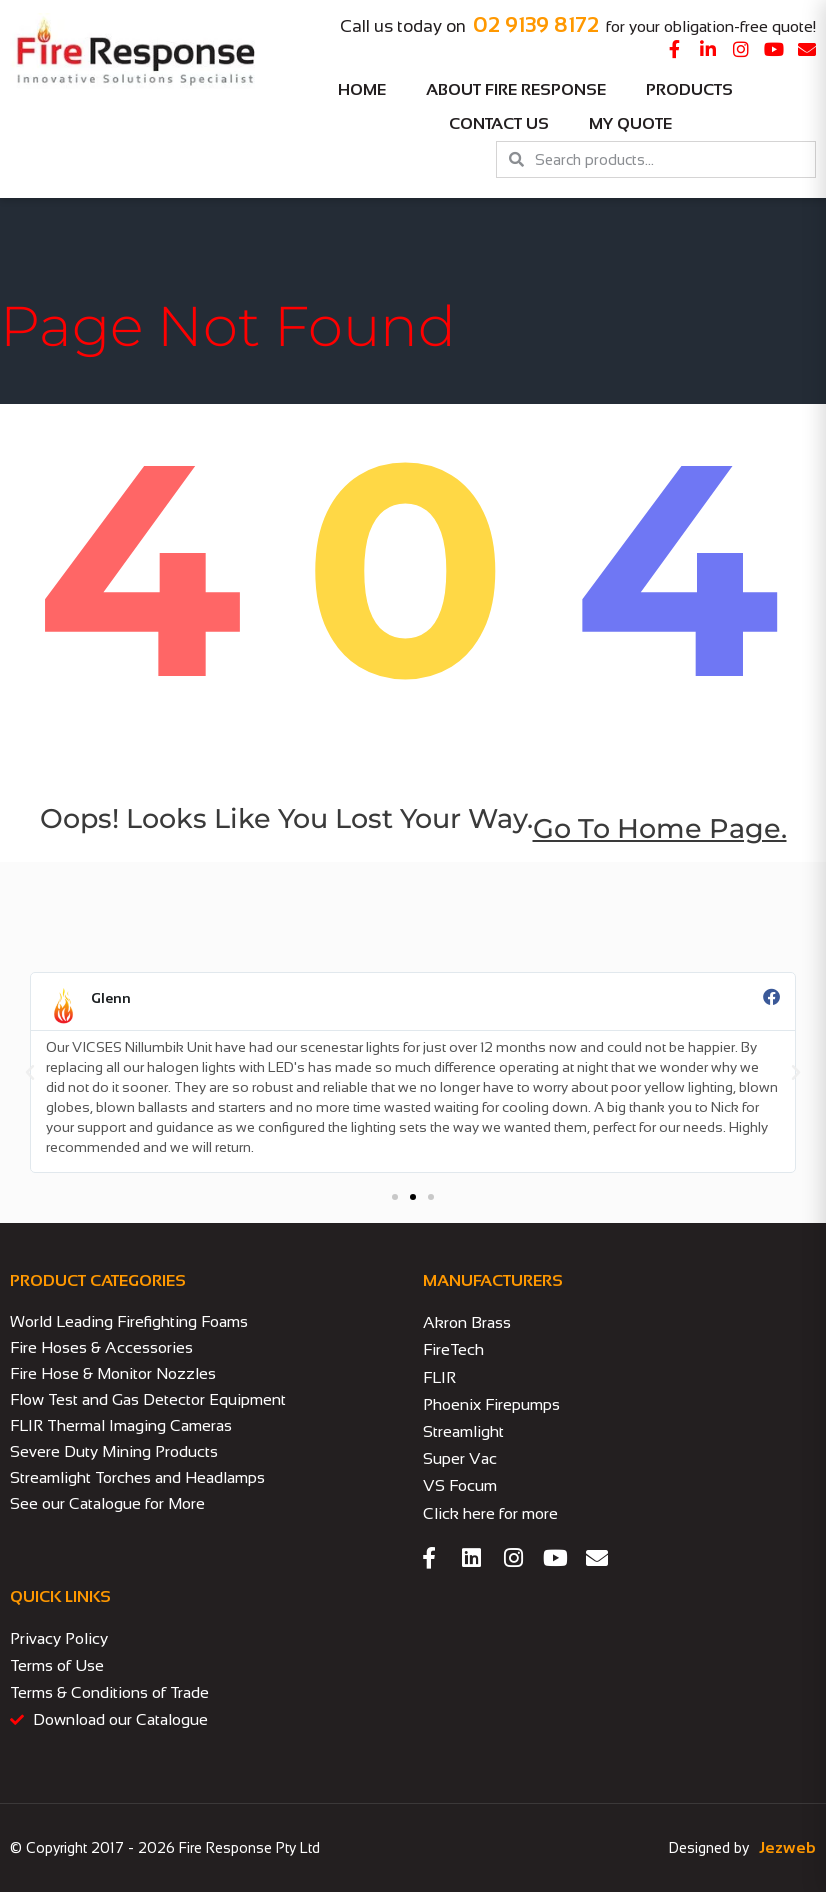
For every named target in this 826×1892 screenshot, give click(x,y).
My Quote (630, 123)
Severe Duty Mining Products (114, 1451)
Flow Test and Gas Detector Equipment (148, 1399)
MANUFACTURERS (493, 1280)
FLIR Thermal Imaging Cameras (121, 1425)
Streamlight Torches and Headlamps (137, 1477)
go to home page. (660, 828)
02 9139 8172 (536, 24)
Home (362, 89)
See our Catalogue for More (107, 1503)
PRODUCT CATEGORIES (98, 1280)
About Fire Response (516, 89)
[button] (30, 1073)
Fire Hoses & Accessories (101, 1347)
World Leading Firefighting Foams (129, 1321)
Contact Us (499, 123)
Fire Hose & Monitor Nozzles (113, 1373)
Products (694, 90)
